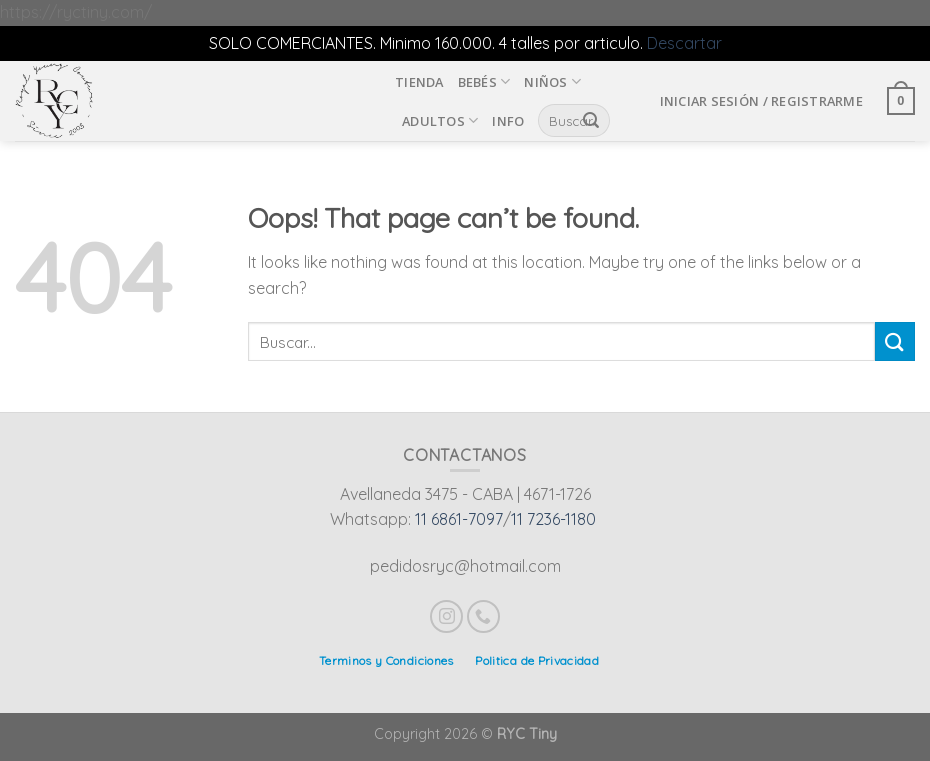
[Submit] (895, 341)
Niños (552, 81)
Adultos (440, 120)
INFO (508, 121)
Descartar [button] (684, 43)
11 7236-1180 (553, 519)
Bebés (484, 81)
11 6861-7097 (459, 519)
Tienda (419, 82)
